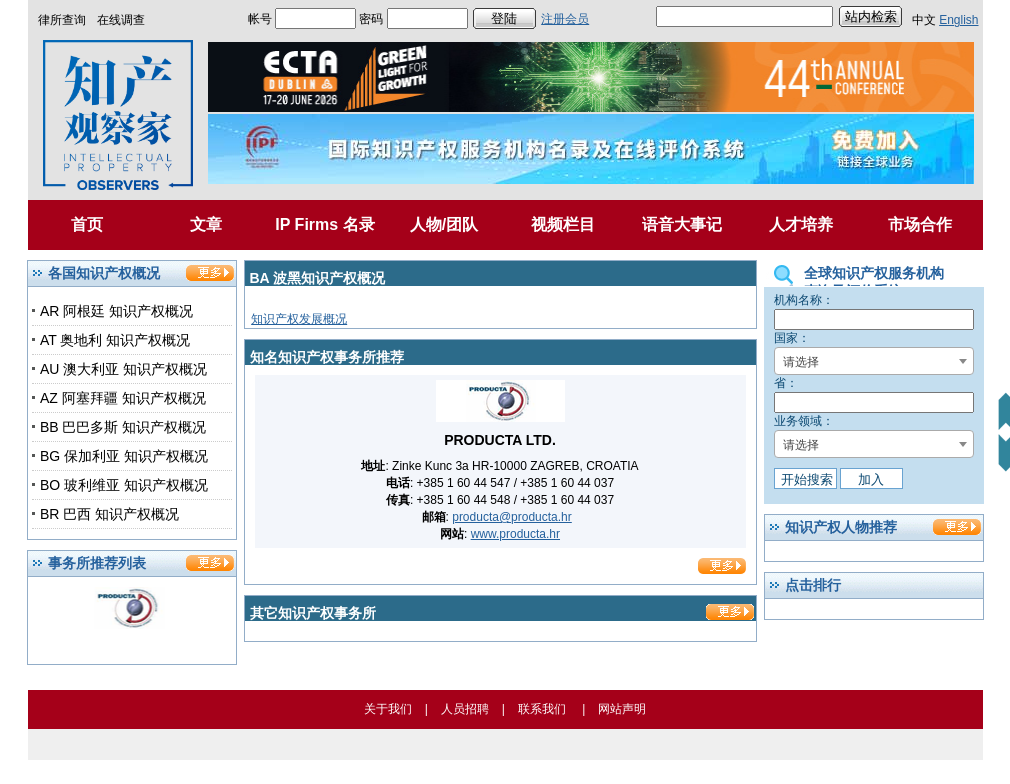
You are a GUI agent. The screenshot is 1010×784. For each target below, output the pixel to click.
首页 (87, 224)
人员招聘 (465, 709)
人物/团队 (444, 224)
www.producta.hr (515, 534)
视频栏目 (563, 224)
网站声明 (622, 709)
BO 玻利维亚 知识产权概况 (124, 485)
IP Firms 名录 (324, 224)
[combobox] (874, 361)
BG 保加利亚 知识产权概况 (124, 456)
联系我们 (542, 709)
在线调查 (121, 20)
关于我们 (388, 709)
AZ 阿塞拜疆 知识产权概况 (123, 398)
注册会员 (565, 19)
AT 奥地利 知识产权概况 (115, 340)
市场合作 (920, 224)
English (958, 20)
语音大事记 (682, 224)
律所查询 (62, 20)
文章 (206, 224)
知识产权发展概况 (299, 319)
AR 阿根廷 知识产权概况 (116, 311)
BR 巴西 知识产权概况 (109, 514)
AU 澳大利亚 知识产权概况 (123, 369)
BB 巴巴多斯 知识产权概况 (123, 427)
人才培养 (801, 224)
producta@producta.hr (512, 517)
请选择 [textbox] (801, 362)
